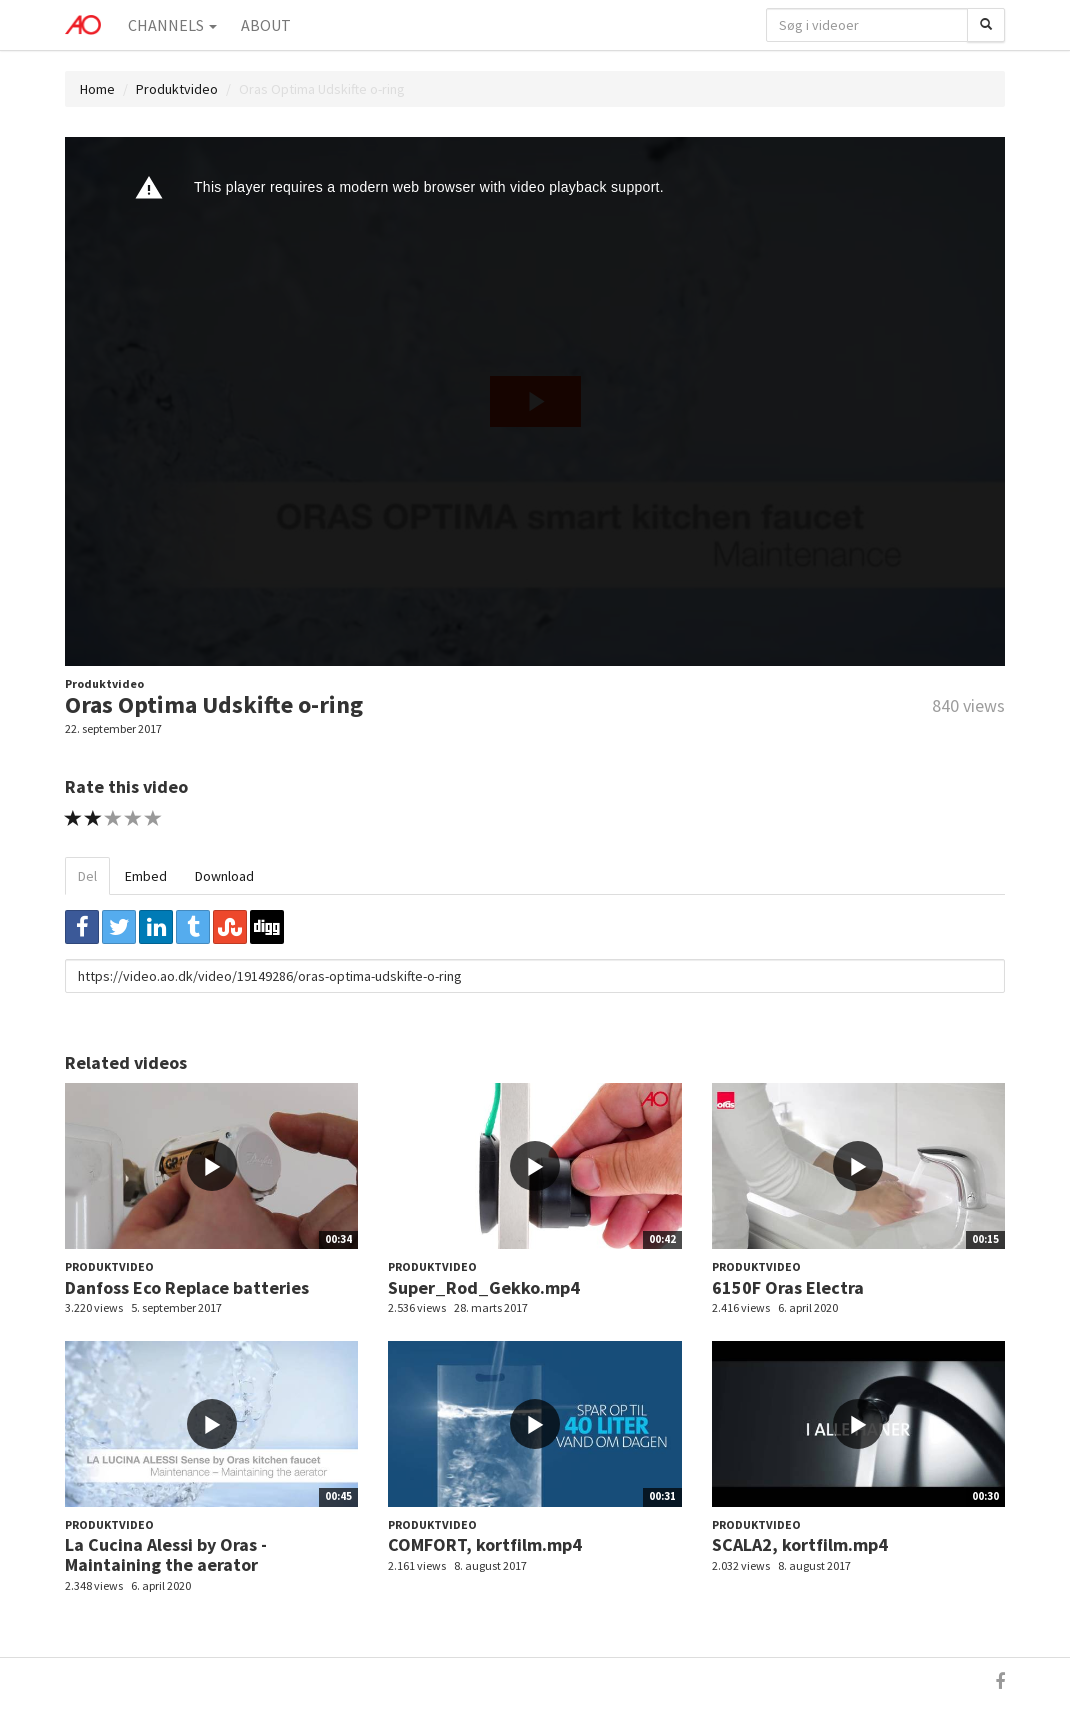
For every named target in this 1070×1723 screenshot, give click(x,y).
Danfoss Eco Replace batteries (187, 1287)
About (266, 25)
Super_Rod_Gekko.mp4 (484, 1287)
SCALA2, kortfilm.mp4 (800, 1544)
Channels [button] (172, 25)
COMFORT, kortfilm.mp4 (485, 1544)
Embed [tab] (146, 876)
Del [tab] (87, 876)
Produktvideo (177, 89)
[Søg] (986, 25)
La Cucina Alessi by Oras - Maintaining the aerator (166, 1554)
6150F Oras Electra (788, 1287)
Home (97, 89)
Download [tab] (224, 876)
